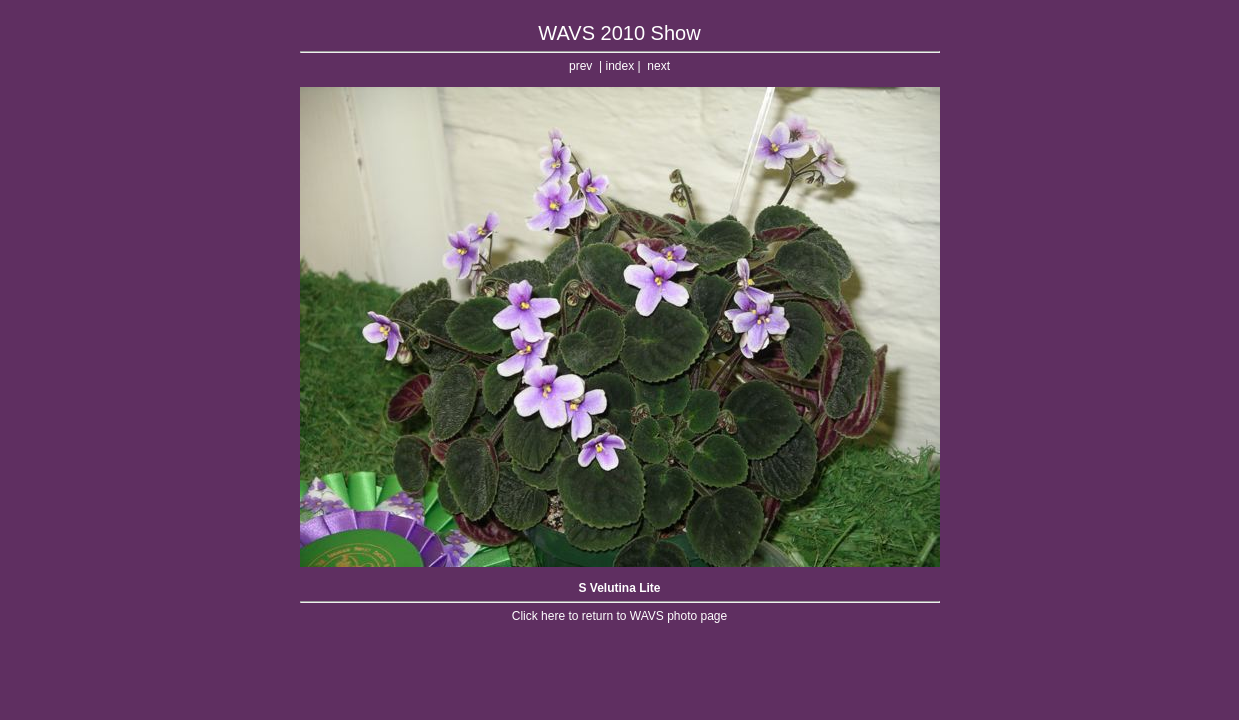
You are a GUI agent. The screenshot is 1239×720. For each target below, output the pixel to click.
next (658, 66)
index (619, 66)
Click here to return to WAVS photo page (619, 616)
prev (580, 66)
